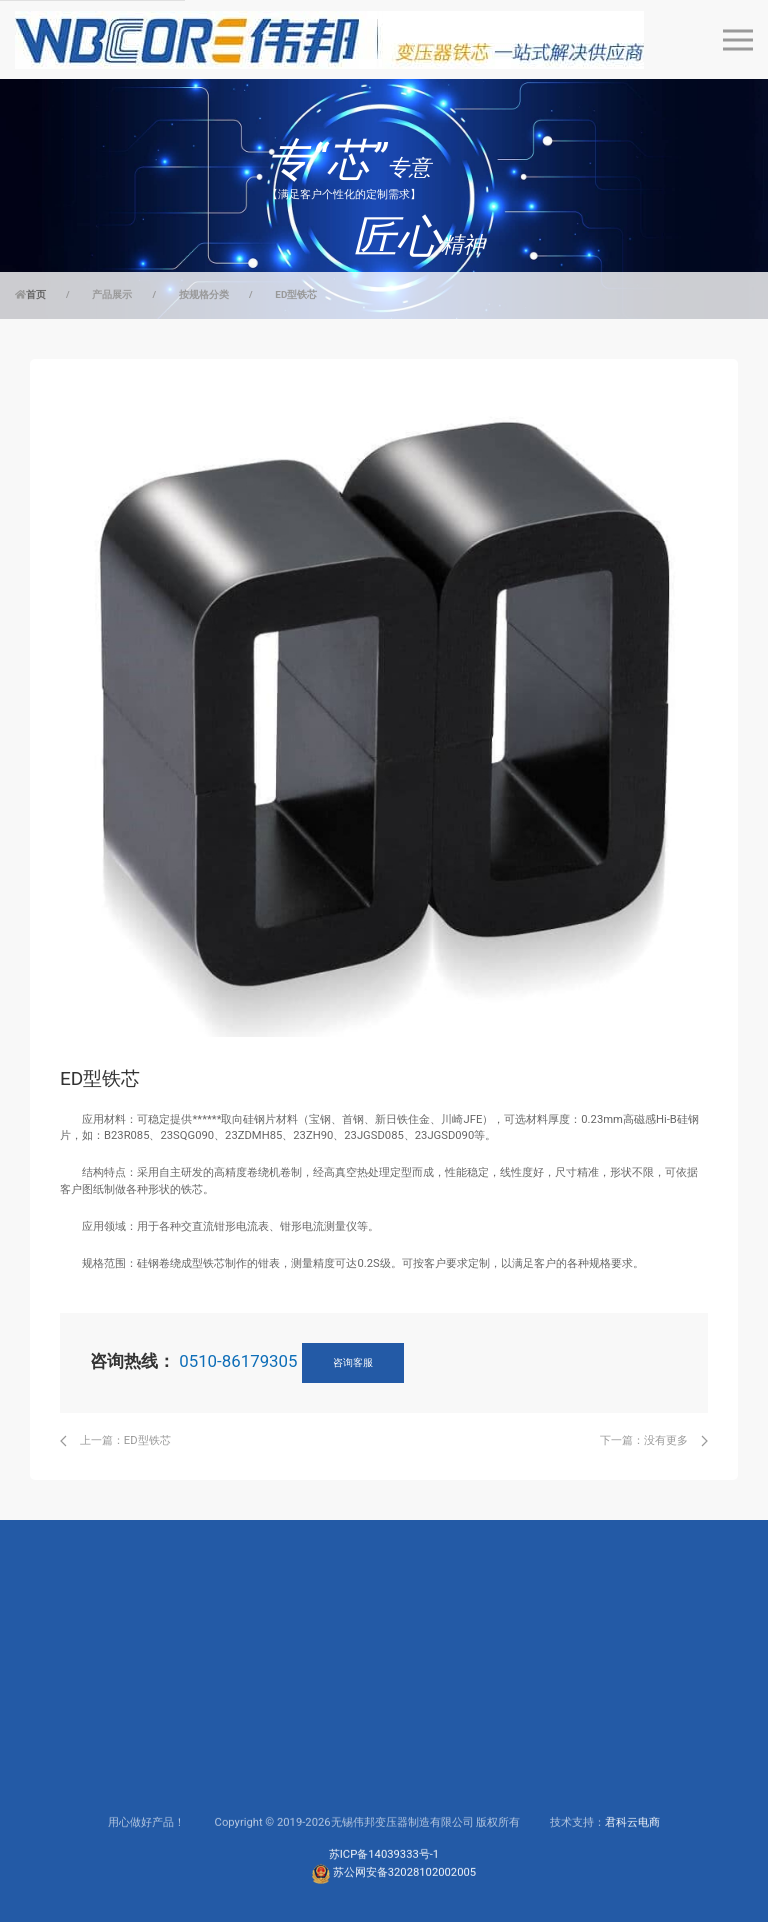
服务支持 (298, 1714)
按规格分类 (204, 294)
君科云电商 (632, 1885)
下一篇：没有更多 (654, 1440)
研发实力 (421, 1741)
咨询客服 (353, 1362)
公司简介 (421, 1714)
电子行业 (175, 1795)
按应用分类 (57, 1741)
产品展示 (112, 294)
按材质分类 (57, 1768)
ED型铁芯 (296, 294)
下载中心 (298, 1741)
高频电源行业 (186, 1741)
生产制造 (421, 1768)
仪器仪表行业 (186, 1768)
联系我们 (421, 1795)
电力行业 (175, 1714)
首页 (36, 294)
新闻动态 (421, 1821)
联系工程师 (303, 1768)
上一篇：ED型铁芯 (115, 1440)
